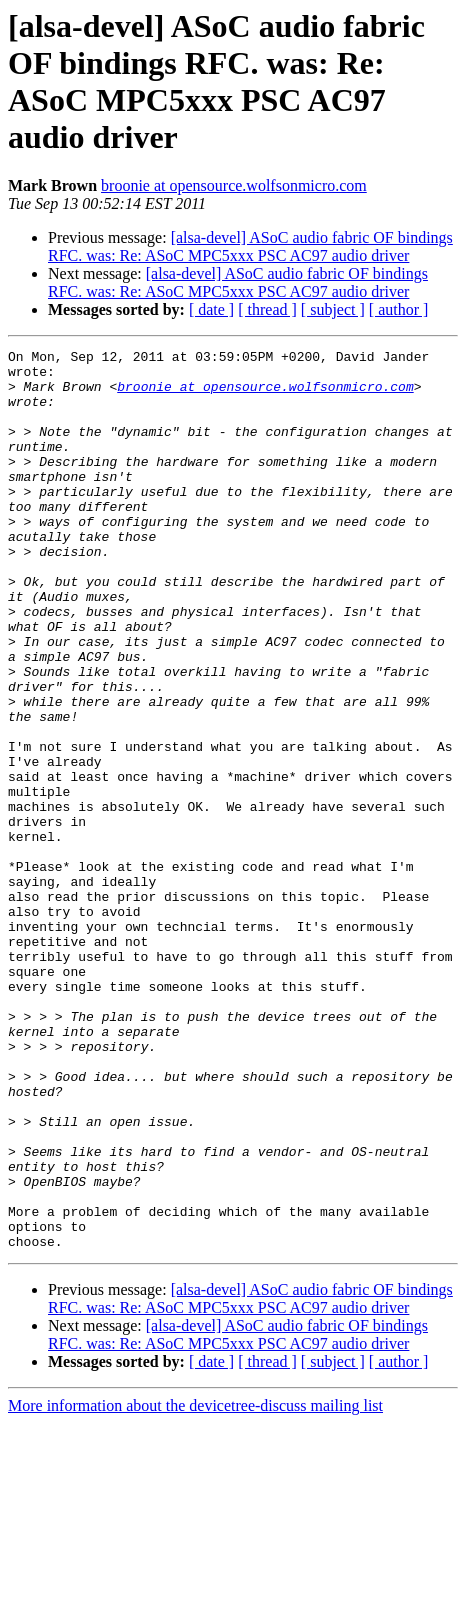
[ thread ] (267, 309)
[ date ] (211, 309)
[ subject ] (333, 309)
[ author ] (399, 309)
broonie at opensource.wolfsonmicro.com (234, 185)
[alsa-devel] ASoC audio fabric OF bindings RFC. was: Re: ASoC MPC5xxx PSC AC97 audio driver (250, 246)
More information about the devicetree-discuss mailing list (195, 1585)
